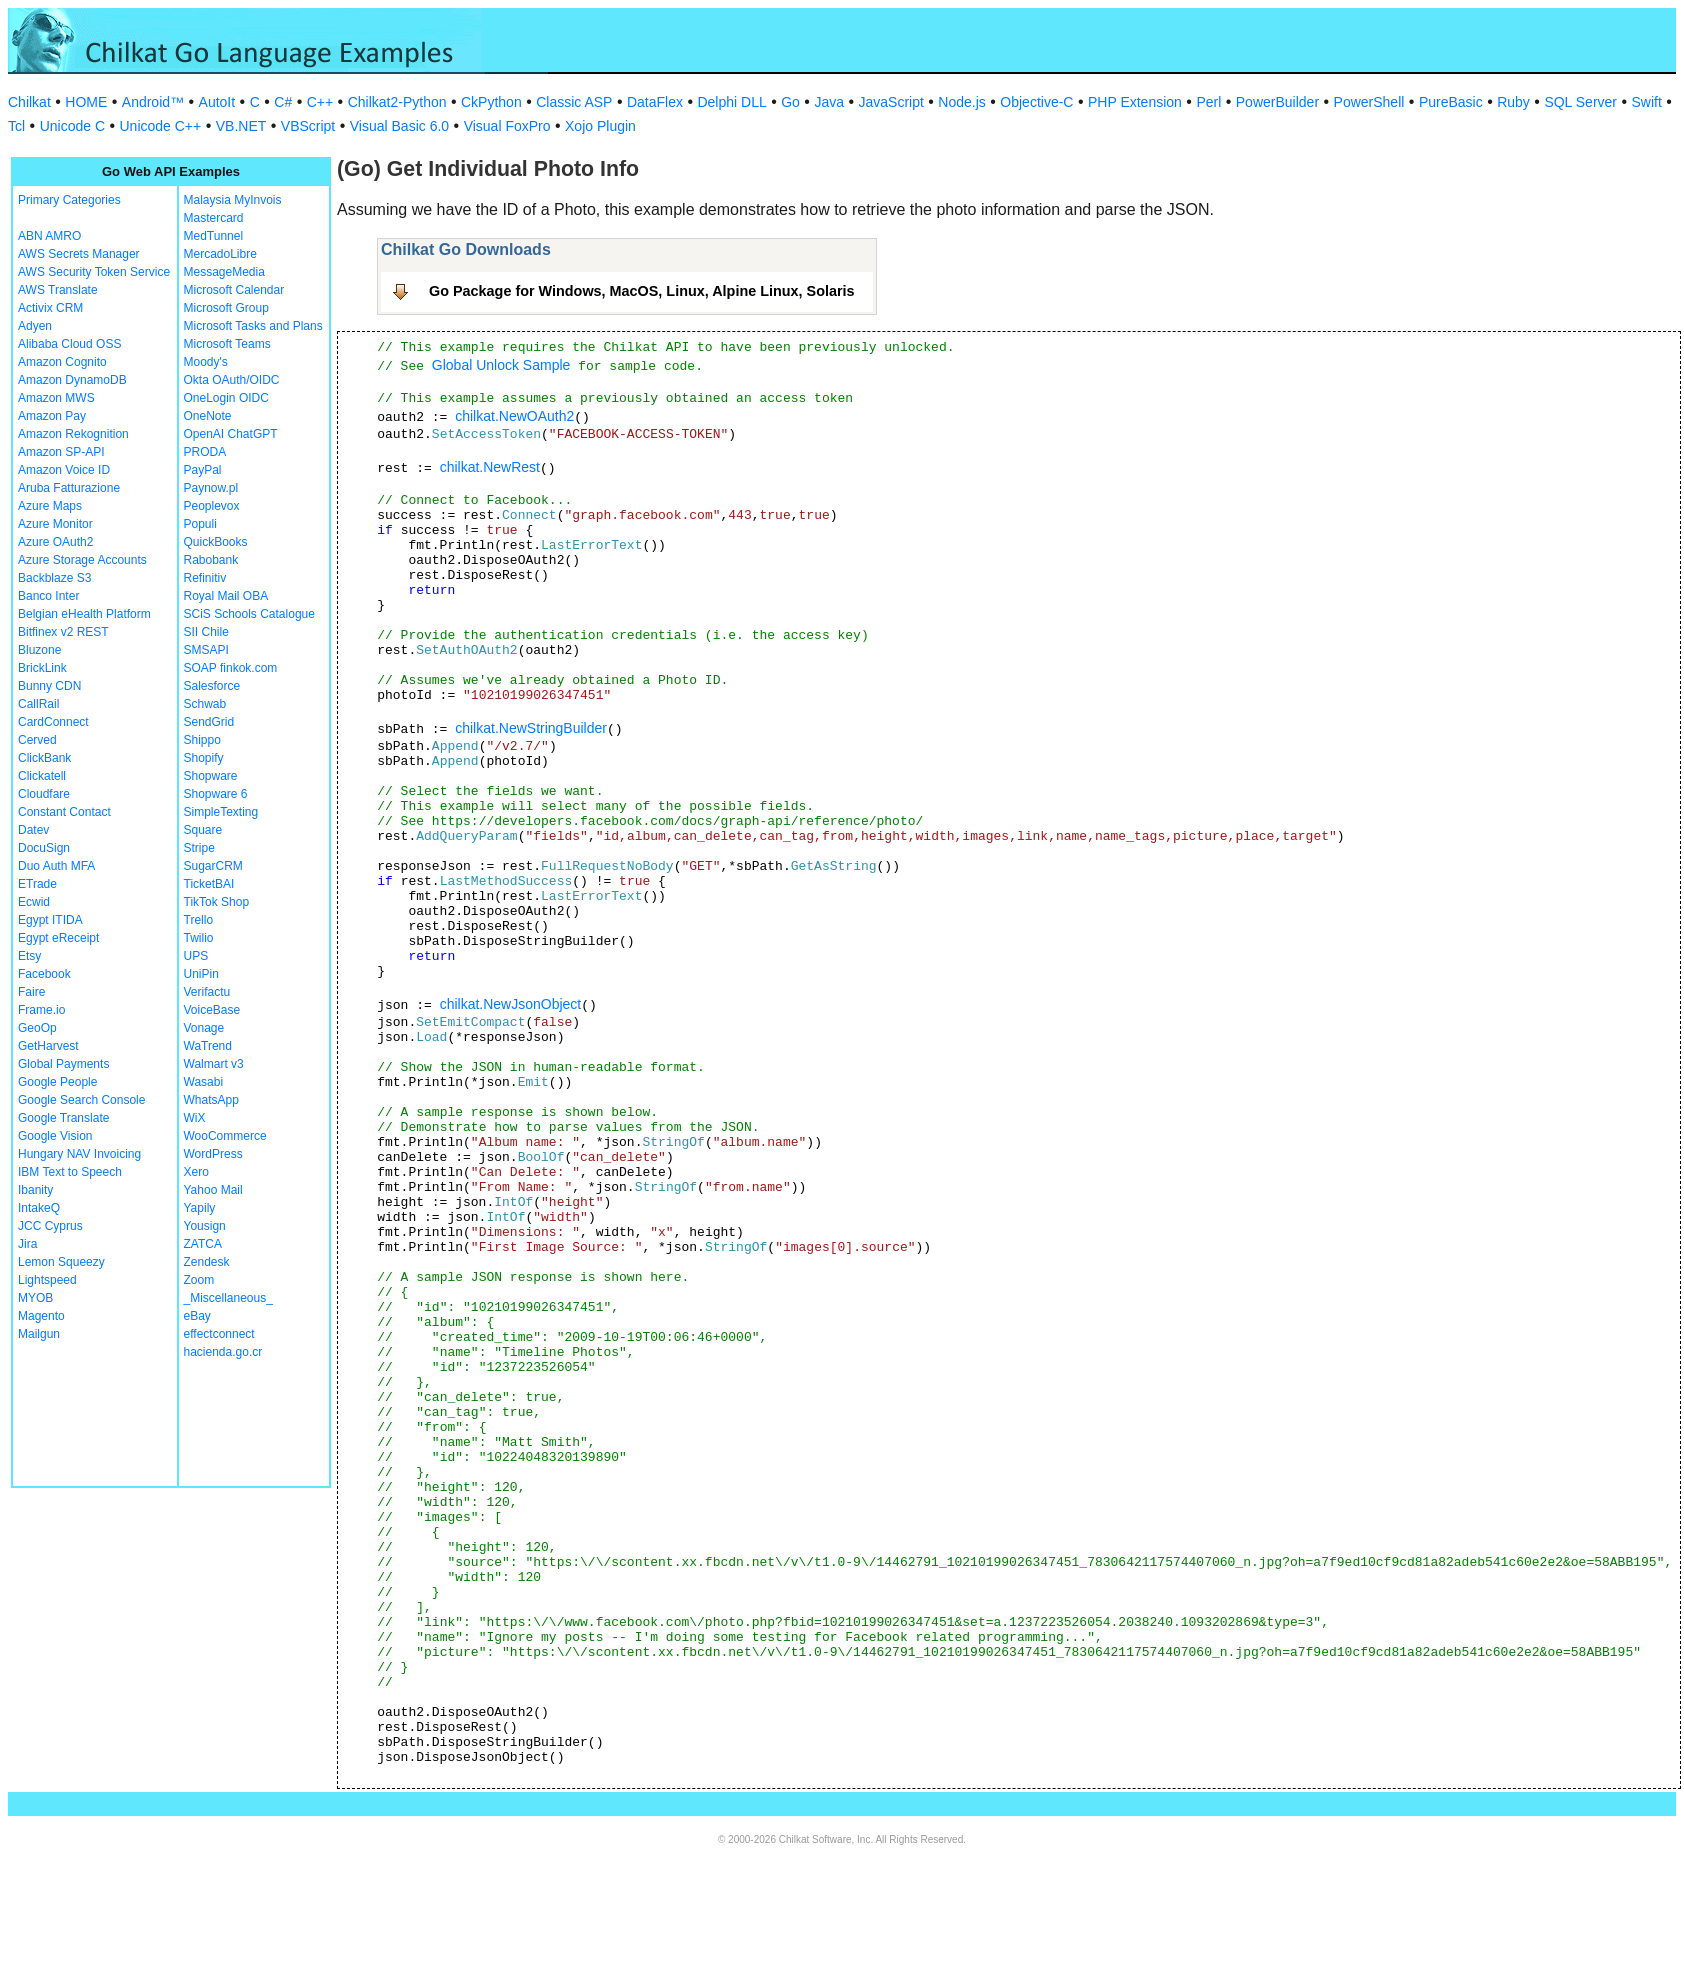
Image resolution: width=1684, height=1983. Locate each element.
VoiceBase (212, 1010)
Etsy (29, 956)
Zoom (199, 1280)
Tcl (16, 126)
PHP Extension (1135, 102)
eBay (197, 1316)
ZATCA (203, 1244)
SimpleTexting (221, 812)
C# (283, 102)
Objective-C (1036, 102)
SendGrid (209, 722)
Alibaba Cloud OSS (69, 344)
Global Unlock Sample (501, 365)
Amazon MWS (56, 398)
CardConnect (53, 722)
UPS (196, 956)
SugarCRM (213, 866)
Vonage (204, 1028)
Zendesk (207, 1262)
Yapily (200, 1208)
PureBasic (1451, 102)
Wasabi (204, 1082)
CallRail (38, 704)
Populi (200, 524)
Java (829, 102)
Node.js (961, 102)
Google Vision (55, 1136)
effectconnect (219, 1334)
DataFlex (655, 102)
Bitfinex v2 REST (63, 632)
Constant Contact (64, 812)
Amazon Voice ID (64, 470)
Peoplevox (212, 506)
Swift (1647, 102)
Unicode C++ (161, 126)
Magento (41, 1316)
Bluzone (39, 650)
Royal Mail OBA (226, 596)
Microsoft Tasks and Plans (253, 326)
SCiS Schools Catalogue (249, 614)
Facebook (44, 974)
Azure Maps (50, 506)
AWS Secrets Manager (79, 254)
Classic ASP (574, 102)
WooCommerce (225, 1136)
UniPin (201, 974)
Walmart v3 (214, 1064)
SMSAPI (206, 650)
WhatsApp (211, 1100)
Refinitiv (205, 578)
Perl (1208, 102)
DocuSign (44, 848)
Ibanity (35, 1190)
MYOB (35, 1298)
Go (790, 102)
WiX (195, 1118)
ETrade (37, 884)
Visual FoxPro (507, 126)
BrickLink (42, 668)
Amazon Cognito (62, 362)
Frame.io (41, 1010)
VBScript (308, 126)
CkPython (491, 102)
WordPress (213, 1154)
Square (203, 830)
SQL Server (1580, 102)
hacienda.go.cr (223, 1352)
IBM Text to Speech (70, 1172)
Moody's (206, 362)
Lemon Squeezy (61, 1262)
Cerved (37, 740)
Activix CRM (50, 308)
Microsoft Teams (227, 344)
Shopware (211, 776)
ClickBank (44, 758)
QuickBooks (216, 542)
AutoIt (217, 102)
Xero (196, 1172)
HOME (86, 102)
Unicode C (72, 126)
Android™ (153, 102)
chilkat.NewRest (490, 467)
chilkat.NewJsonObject (511, 1004)
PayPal (203, 470)
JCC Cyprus (50, 1226)
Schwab (205, 704)
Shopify (204, 758)
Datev (33, 830)
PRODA (205, 452)
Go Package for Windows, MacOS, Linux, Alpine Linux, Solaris (642, 291)
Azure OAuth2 (55, 542)
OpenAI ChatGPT (231, 434)
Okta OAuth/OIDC (232, 380)
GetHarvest (48, 1046)
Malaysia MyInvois (233, 200)
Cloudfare (44, 794)
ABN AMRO (49, 236)
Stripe (199, 848)
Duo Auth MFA (56, 866)
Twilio (199, 938)
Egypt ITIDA (50, 920)
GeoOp (37, 1028)
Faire (31, 992)
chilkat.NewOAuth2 (514, 416)
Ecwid (34, 902)
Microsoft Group (226, 308)
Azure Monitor (55, 524)
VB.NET (241, 126)
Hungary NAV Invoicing (79, 1154)
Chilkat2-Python (397, 102)
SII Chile (206, 632)
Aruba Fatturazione (69, 488)
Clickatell (42, 776)
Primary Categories (69, 200)
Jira (27, 1244)
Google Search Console (81, 1100)
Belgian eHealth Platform (84, 614)
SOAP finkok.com (231, 668)
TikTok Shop (217, 902)
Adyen (35, 326)
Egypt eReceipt (58, 938)
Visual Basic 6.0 (399, 126)
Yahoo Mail (213, 1190)
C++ (320, 102)
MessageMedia (224, 272)
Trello (199, 920)
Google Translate (63, 1118)
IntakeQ (39, 1208)
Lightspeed (47, 1280)
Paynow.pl (211, 488)
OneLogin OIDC (226, 398)
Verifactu (207, 992)
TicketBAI (209, 884)
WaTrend (208, 1046)
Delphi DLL (731, 102)
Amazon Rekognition (73, 434)
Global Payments (63, 1064)
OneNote (208, 416)
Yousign (205, 1226)
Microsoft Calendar (234, 290)
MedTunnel (214, 236)
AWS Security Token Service (94, 272)
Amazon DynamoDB (72, 380)
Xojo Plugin (600, 126)
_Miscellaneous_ (228, 1298)
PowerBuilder (1277, 102)
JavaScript (891, 102)
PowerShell (1369, 102)
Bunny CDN (49, 686)
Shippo (202, 740)
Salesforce (212, 686)
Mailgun (39, 1334)
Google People (57, 1082)
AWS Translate (58, 290)
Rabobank (211, 560)
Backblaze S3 (54, 578)
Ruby (1513, 102)
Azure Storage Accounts (82, 560)
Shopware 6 (216, 794)
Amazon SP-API (61, 452)
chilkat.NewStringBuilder (531, 728)
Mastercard (214, 218)
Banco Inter (48, 596)
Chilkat (29, 102)
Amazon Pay (52, 416)
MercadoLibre (220, 254)
